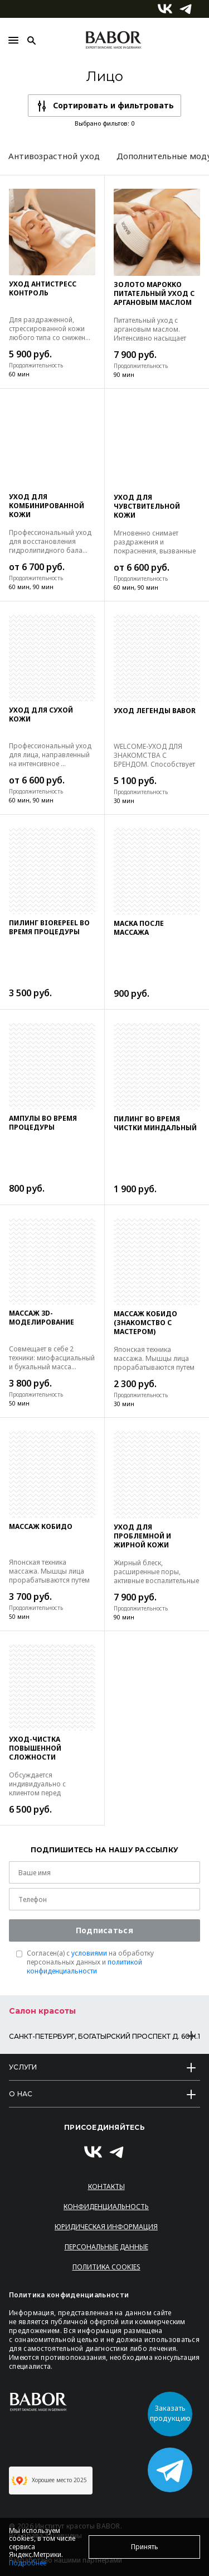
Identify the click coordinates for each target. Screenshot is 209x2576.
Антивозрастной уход (54, 155)
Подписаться (104, 1930)
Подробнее (27, 2563)
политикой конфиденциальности (84, 1966)
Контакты (106, 2186)
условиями (89, 1953)
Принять (144, 2546)
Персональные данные (106, 2247)
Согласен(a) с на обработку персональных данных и (90, 1962)
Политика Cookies (106, 2267)
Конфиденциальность (106, 2206)
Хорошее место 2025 (49, 2480)
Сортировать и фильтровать (113, 105)
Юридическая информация (106, 2226)
